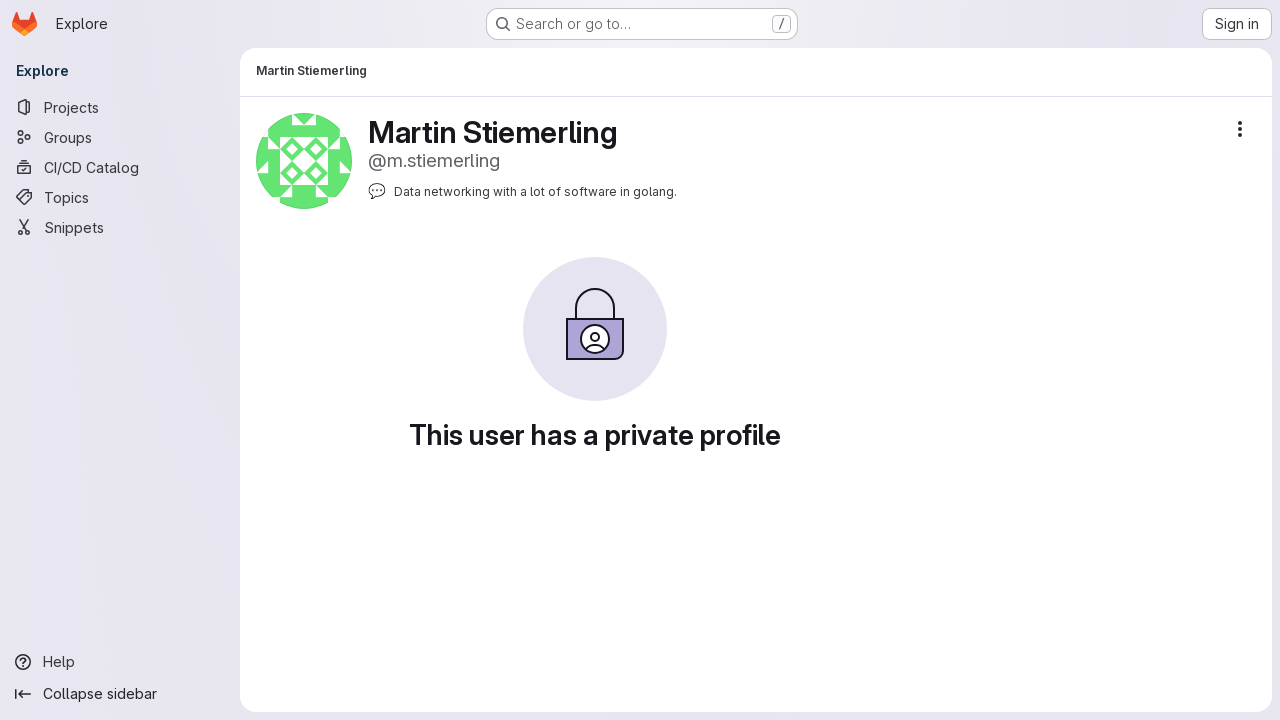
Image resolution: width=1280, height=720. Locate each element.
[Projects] (120, 107)
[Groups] (120, 137)
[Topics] (120, 197)
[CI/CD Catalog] (120, 167)
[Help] (120, 662)
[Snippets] (120, 227)
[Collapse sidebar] (120, 694)
